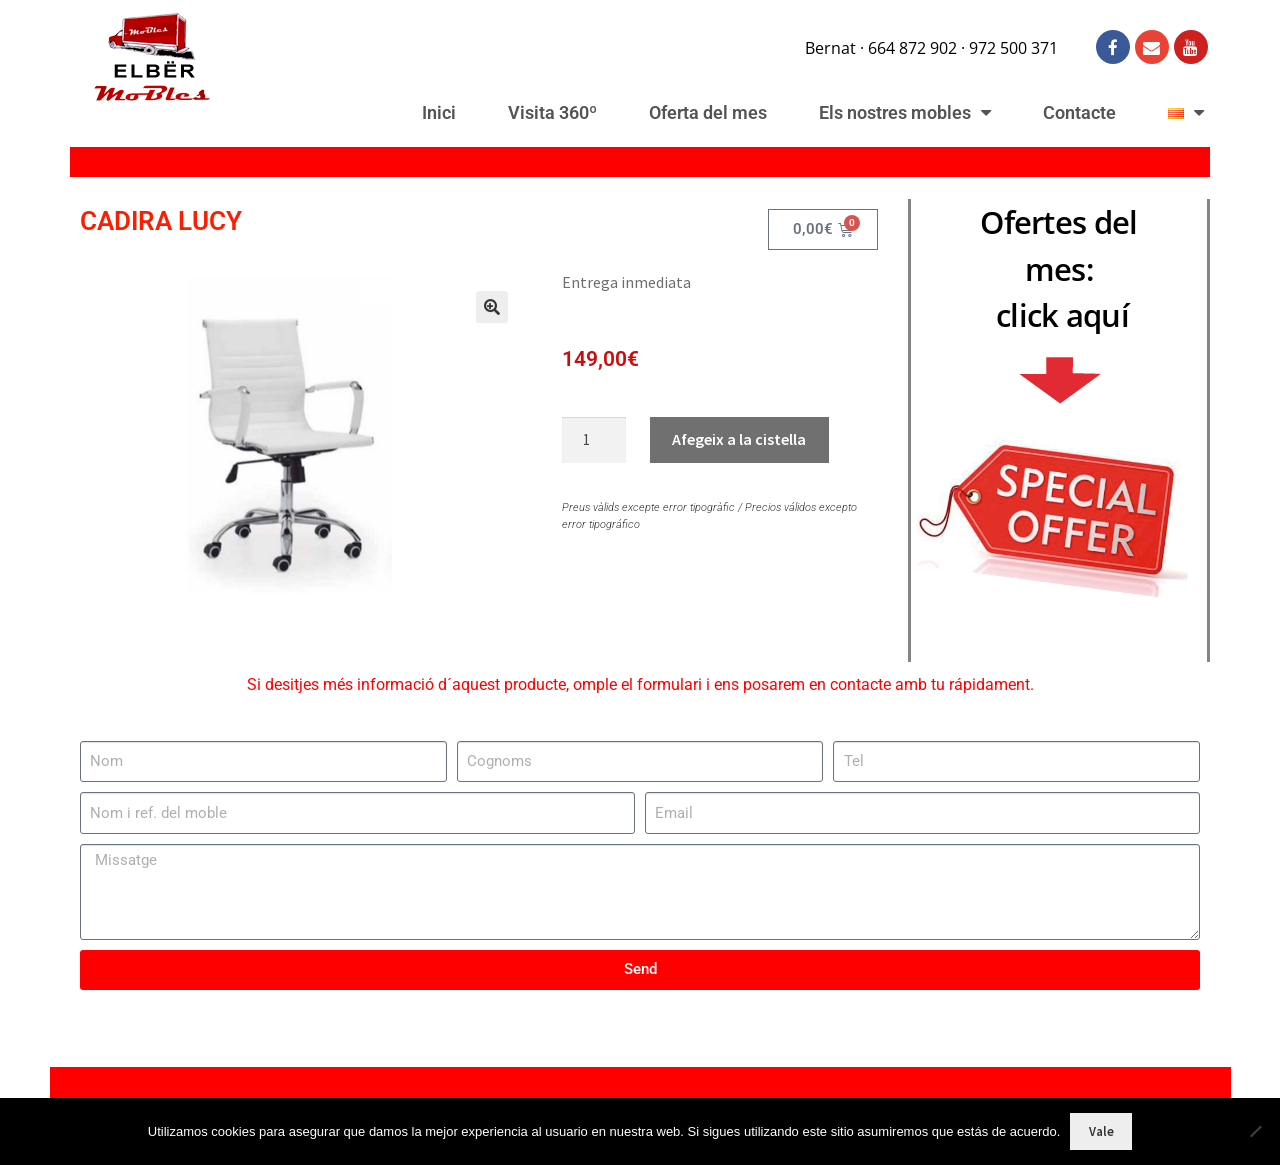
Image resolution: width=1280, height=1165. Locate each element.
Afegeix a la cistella (739, 439)
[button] (480, 316)
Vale (1101, 1131)
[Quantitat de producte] (594, 440)
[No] (1255, 1131)
